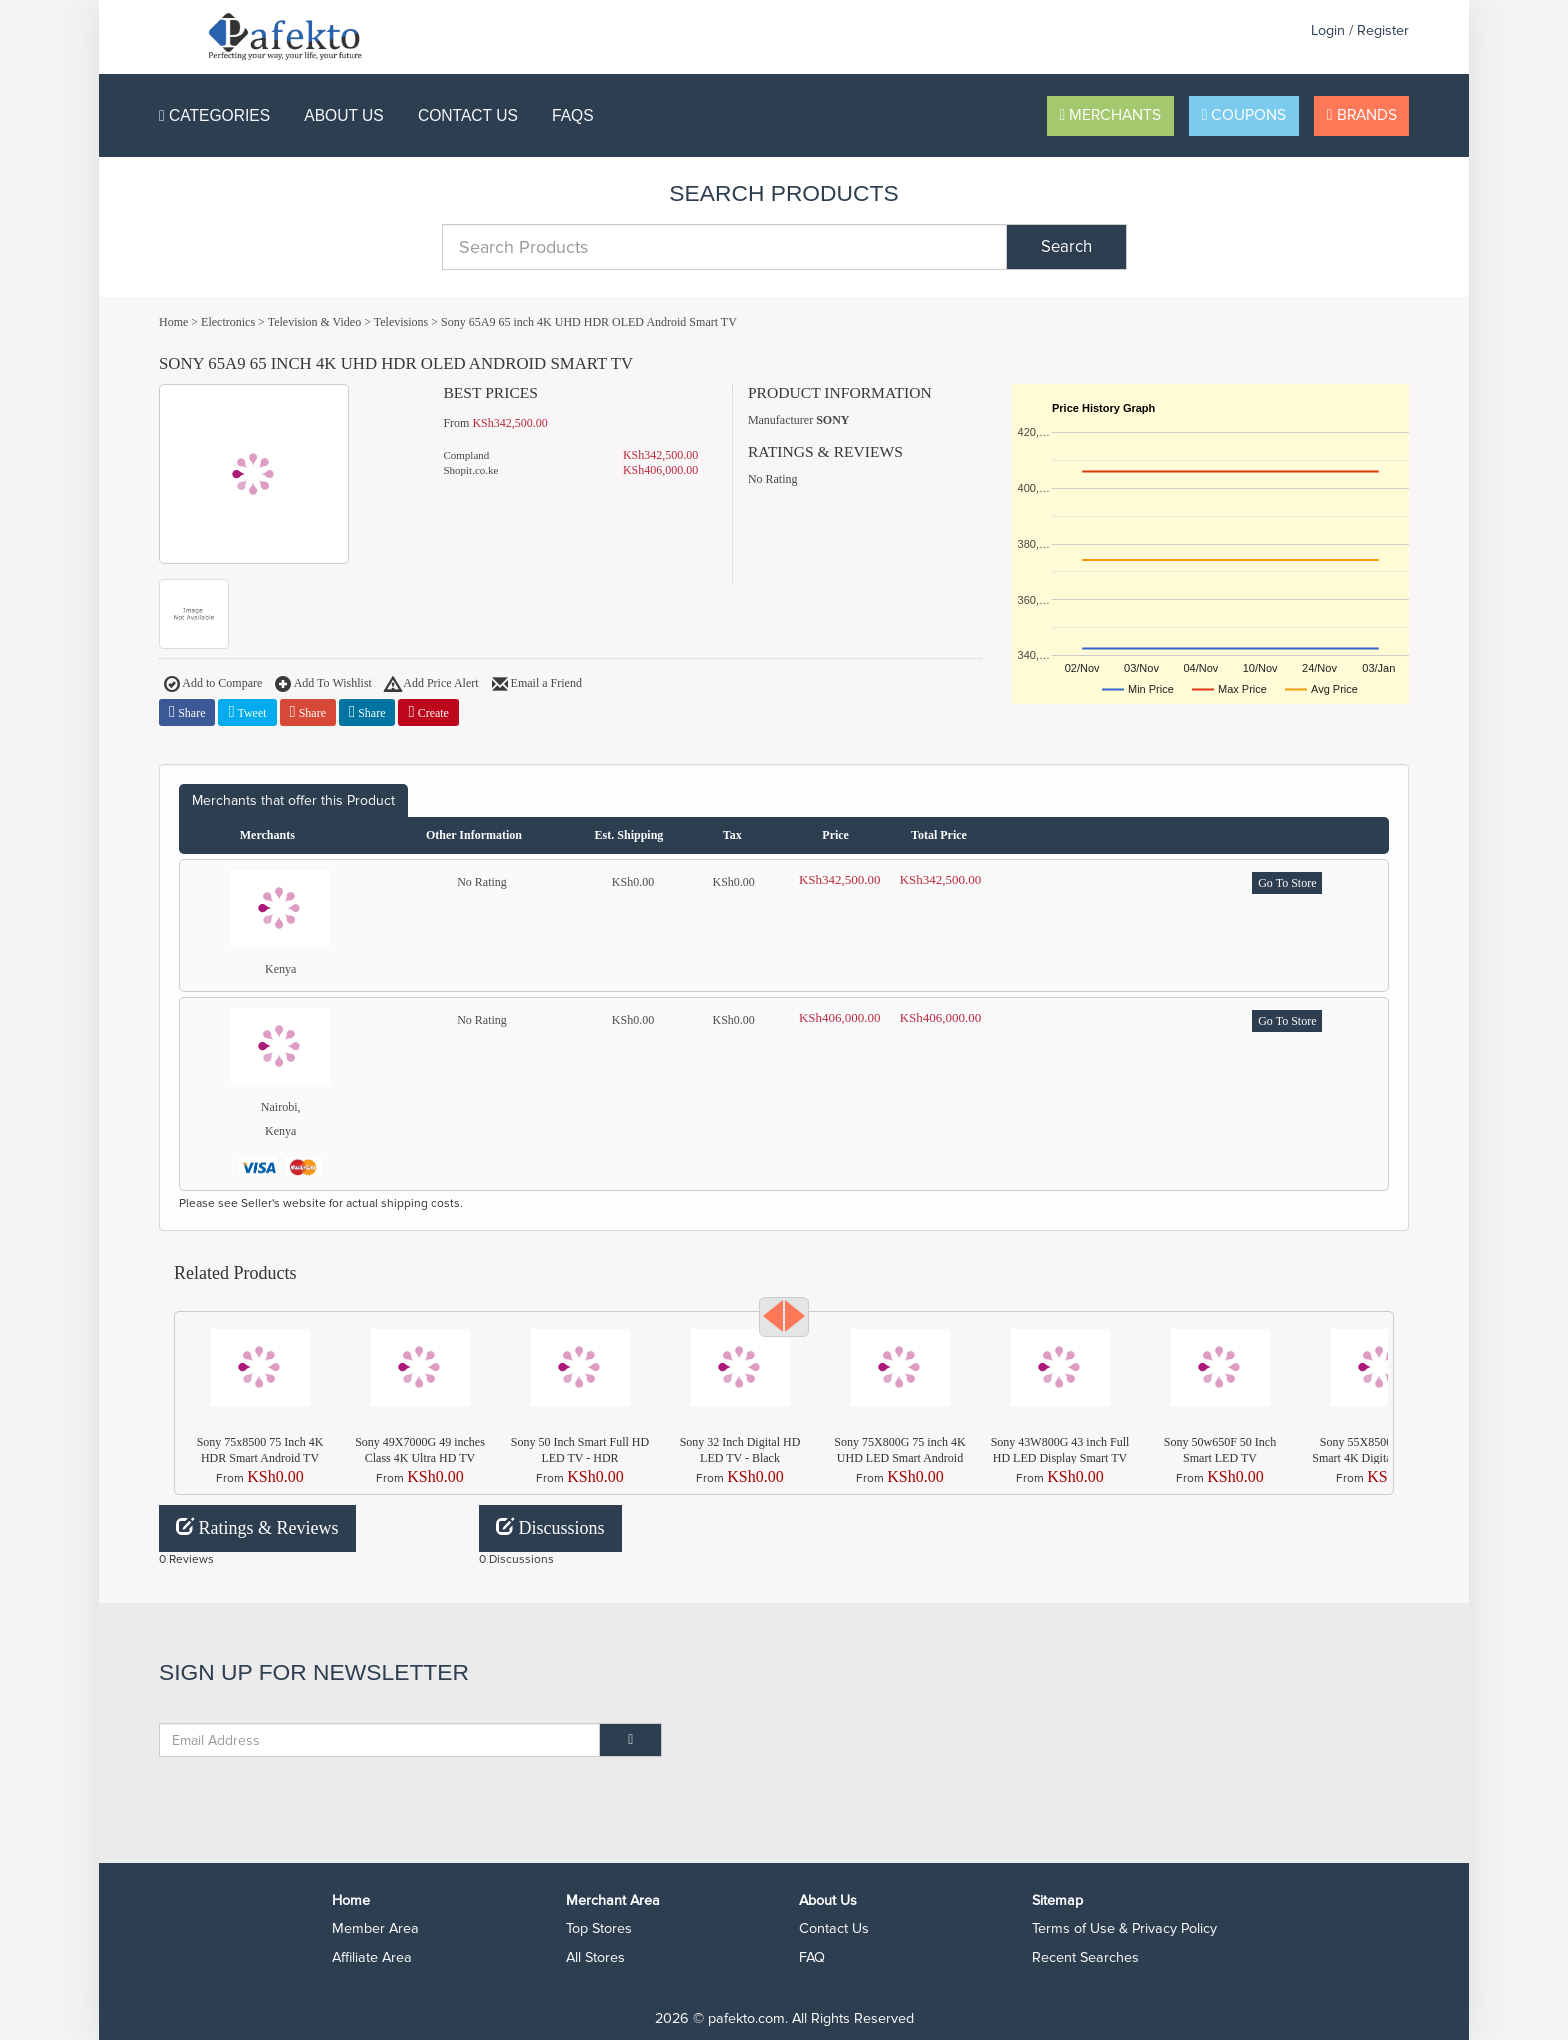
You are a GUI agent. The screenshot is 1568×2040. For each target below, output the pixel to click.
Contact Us (468, 115)
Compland (466, 455)
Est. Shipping (629, 835)
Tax (732, 835)
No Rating (773, 479)
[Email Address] (379, 1740)
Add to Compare (213, 685)
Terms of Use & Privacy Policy (1124, 1928)
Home (173, 322)
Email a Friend (537, 685)
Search (1066, 247)
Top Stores (599, 1928)
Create (428, 712)
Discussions (550, 1527)
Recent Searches (1085, 1957)
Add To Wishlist (323, 685)
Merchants (1111, 115)
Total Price (939, 835)
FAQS (573, 115)
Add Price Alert (432, 685)
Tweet (247, 712)
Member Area (375, 1928)
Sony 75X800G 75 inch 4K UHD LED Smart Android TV (899, 1458)
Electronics (228, 322)
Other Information (474, 835)
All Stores (595, 1957)
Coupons (1244, 115)
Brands (1362, 115)
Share (187, 712)
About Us (343, 115)
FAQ (812, 1957)
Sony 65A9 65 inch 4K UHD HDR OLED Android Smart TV (589, 322)
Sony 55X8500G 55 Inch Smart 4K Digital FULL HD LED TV (1380, 1458)
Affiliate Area (372, 1957)
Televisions (401, 322)
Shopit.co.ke (470, 470)
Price (835, 835)
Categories (214, 115)
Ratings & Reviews (257, 1527)
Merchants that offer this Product (293, 800)
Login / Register (1360, 30)
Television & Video (315, 322)
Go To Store (1287, 883)
